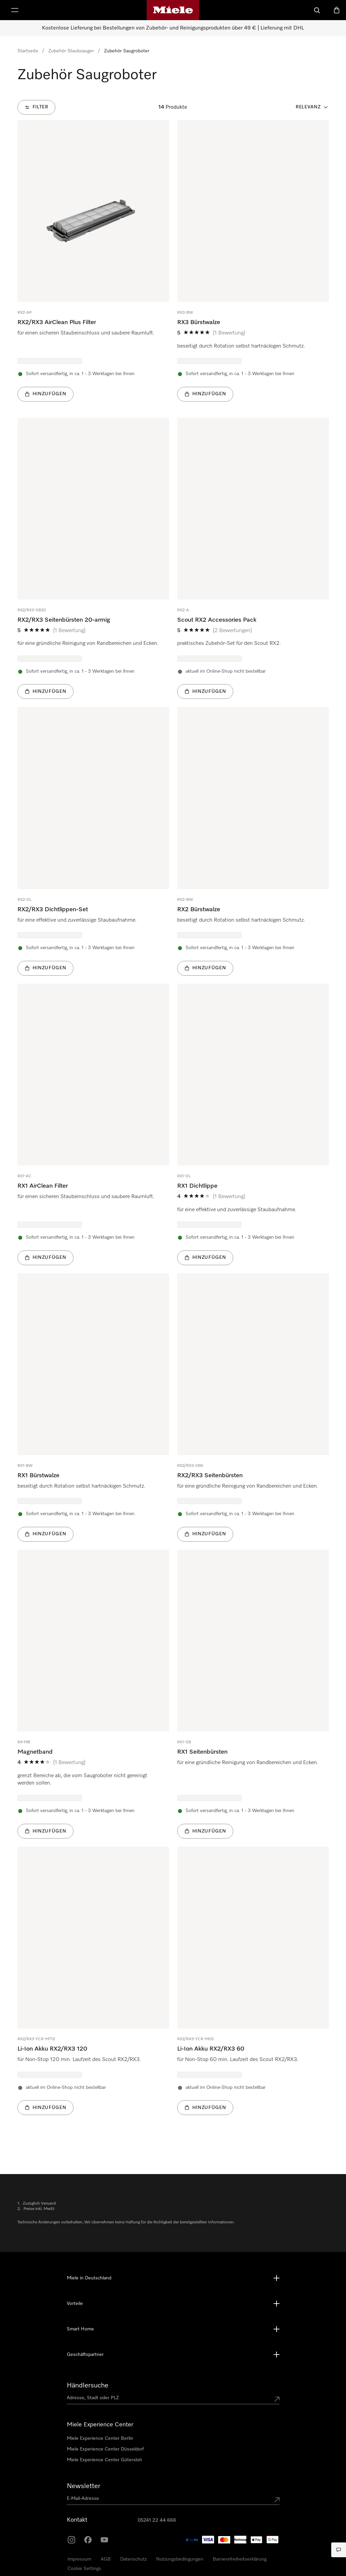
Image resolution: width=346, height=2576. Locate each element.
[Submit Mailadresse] (277, 2500)
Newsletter (83, 2486)
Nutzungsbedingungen (179, 2559)
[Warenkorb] (337, 10)
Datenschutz (133, 2559)
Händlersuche (87, 2385)
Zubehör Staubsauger (71, 51)
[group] (93, 261)
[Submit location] (277, 2399)
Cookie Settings (84, 2568)
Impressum (79, 2559)
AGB (106, 2559)
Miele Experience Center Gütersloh (104, 2460)
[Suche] (317, 10)
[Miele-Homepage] (173, 10)
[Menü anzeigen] (15, 10)
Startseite (27, 51)
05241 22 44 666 (157, 2520)
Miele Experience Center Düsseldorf (105, 2449)
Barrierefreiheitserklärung (239, 2559)
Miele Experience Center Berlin (100, 2438)
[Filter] (36, 107)
